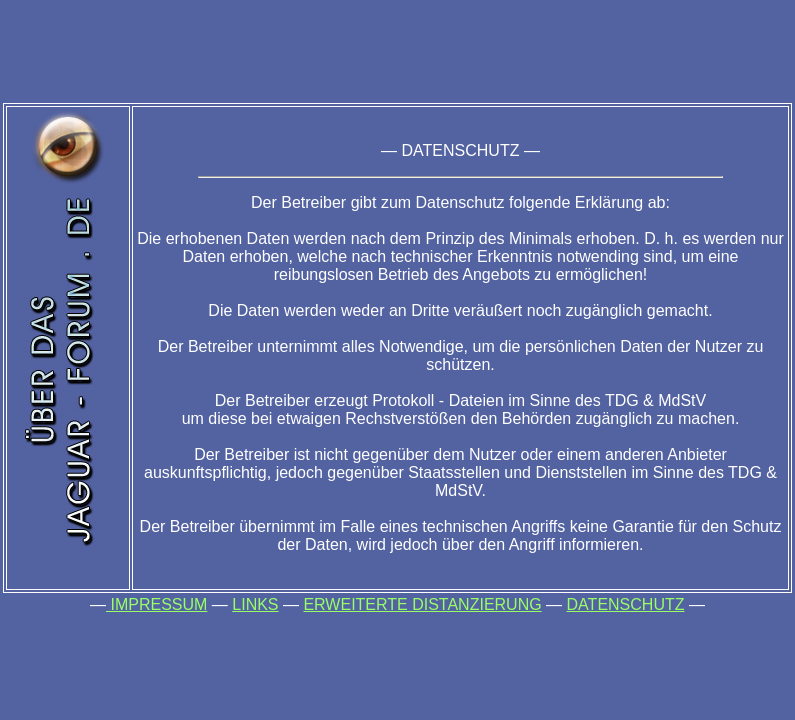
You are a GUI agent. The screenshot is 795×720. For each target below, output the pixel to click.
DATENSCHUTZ (626, 604)
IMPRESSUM (156, 604)
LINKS (255, 604)
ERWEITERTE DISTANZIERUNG (422, 604)
